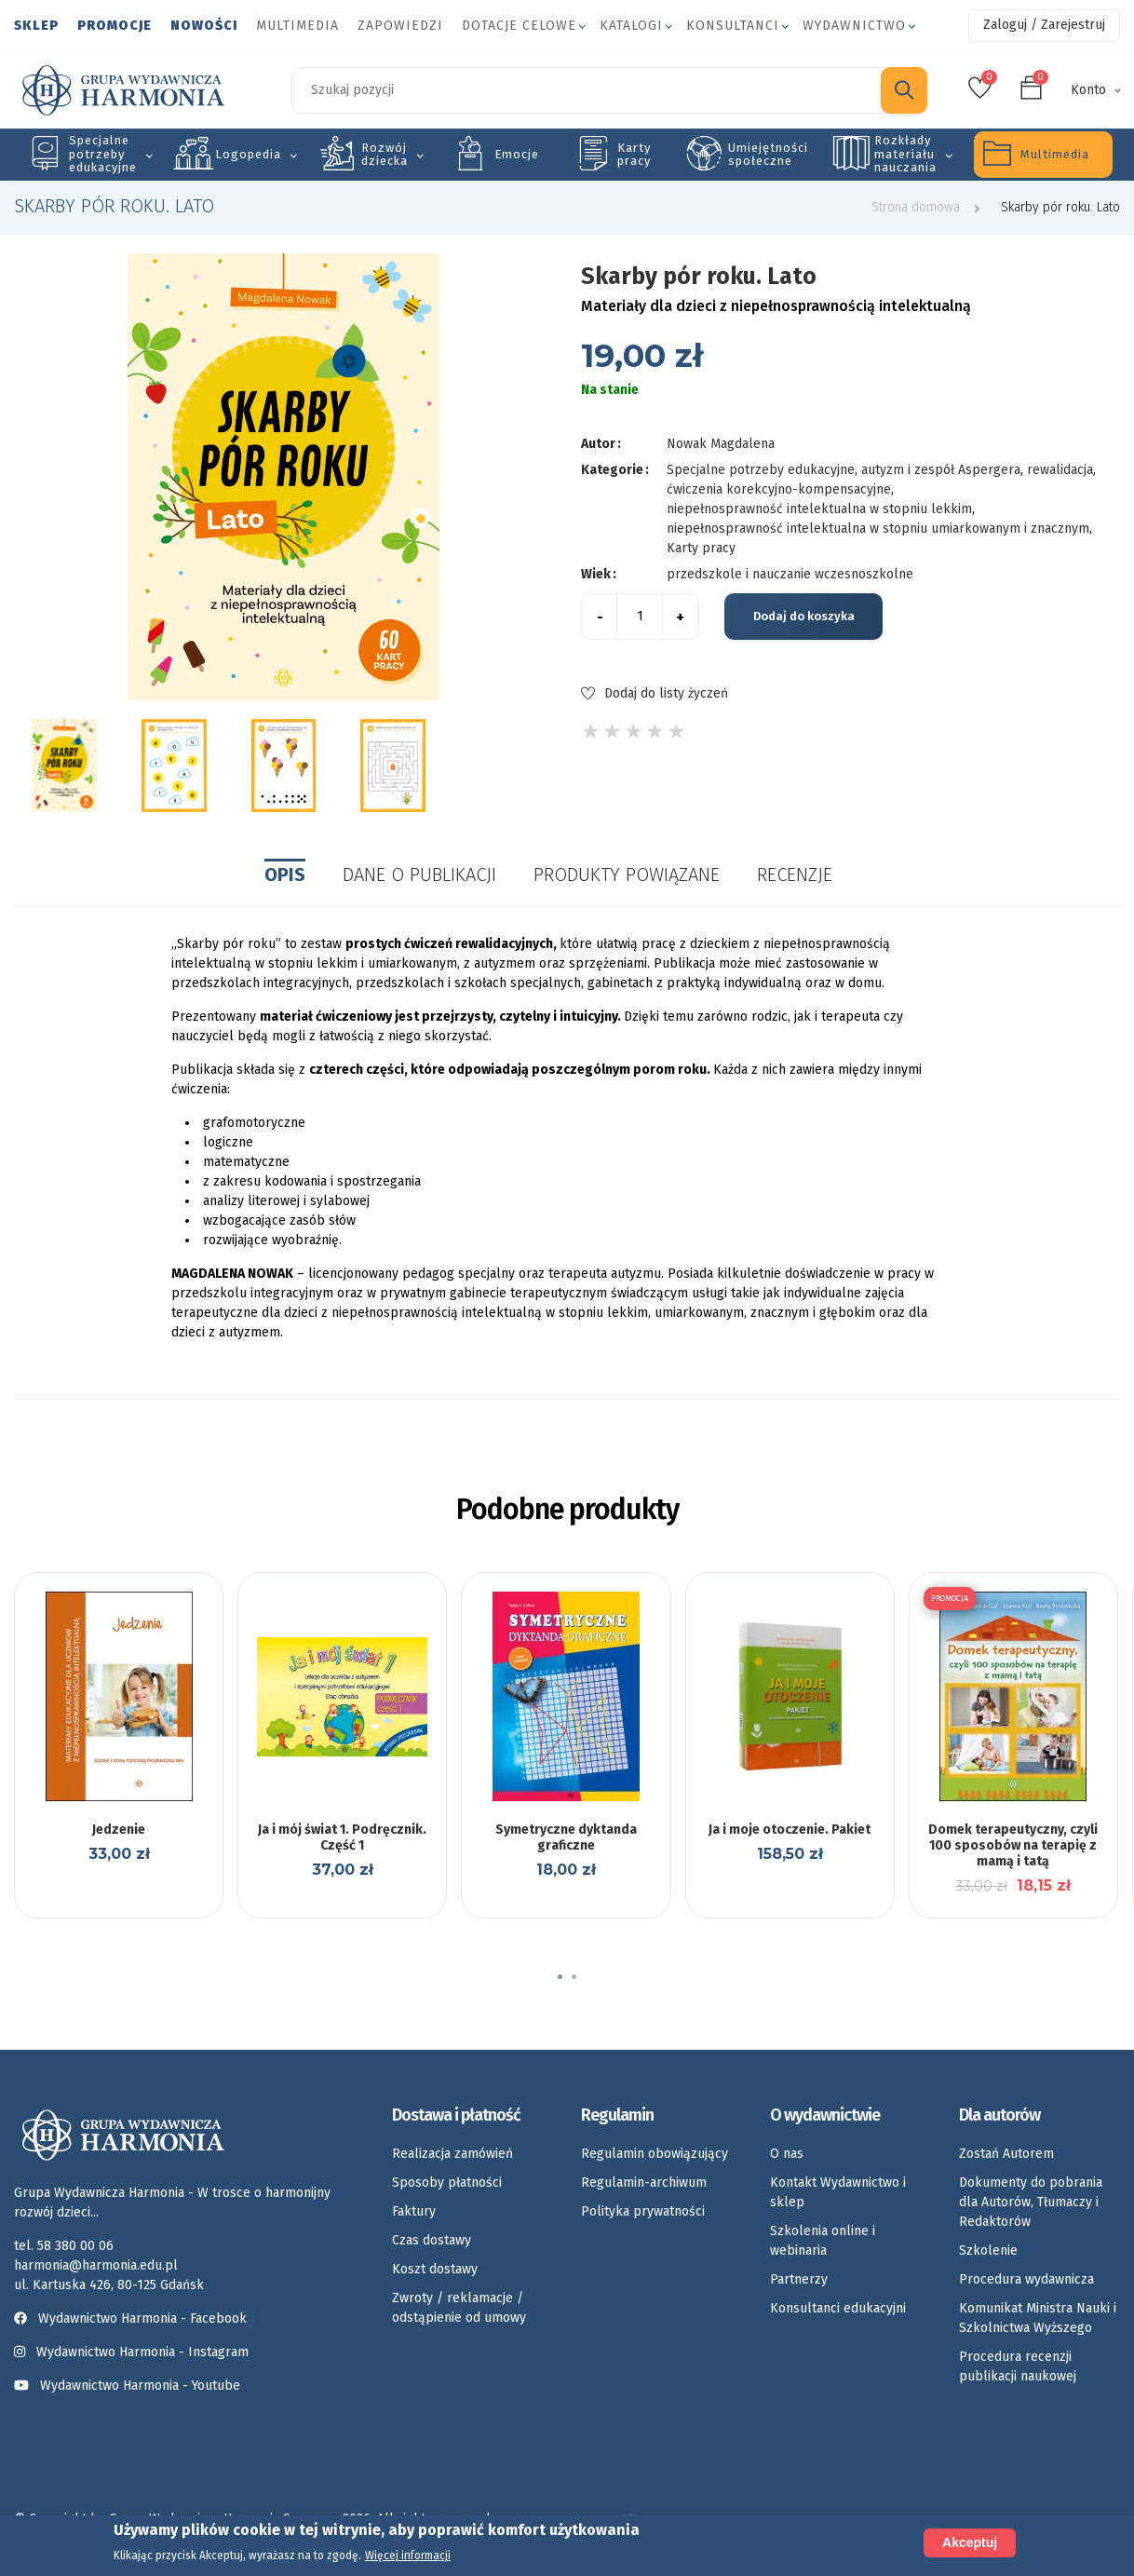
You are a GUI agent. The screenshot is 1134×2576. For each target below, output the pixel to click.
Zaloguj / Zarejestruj (1044, 25)
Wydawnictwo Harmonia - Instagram (142, 2352)
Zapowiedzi (400, 26)
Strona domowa (915, 207)
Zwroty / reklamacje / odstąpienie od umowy (459, 2307)
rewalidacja (1060, 470)
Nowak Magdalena (721, 444)
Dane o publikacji (419, 874)
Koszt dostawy (435, 2269)
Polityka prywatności (643, 2211)
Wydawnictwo (854, 26)
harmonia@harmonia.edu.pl (96, 2265)
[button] (560, 1977)
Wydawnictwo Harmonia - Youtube (140, 2385)
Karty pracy (634, 154)
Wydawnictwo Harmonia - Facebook (134, 2318)
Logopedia (248, 154)
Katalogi (631, 26)
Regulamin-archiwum (644, 2182)
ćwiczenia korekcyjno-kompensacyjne (779, 489)
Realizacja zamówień (452, 2154)
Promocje (114, 26)
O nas (786, 2154)
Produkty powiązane (626, 874)
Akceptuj (969, 2542)
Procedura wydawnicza (1026, 2279)
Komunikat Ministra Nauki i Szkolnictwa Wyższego (1037, 2318)
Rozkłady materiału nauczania (905, 153)
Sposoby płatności (447, 2182)
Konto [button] (1088, 90)
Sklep (36, 26)
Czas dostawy (431, 2240)
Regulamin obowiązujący (654, 2154)
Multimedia (297, 26)
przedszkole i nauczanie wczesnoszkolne (790, 574)
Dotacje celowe (519, 26)
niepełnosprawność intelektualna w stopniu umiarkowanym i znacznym (878, 528)
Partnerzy (799, 2279)
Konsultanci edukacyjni (838, 2308)
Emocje (516, 154)
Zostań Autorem (1006, 2154)
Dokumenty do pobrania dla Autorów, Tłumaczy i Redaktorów (1030, 2202)
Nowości (203, 26)
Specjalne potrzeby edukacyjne (103, 153)
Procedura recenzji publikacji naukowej (1017, 2366)
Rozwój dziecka (384, 154)
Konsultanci (732, 26)
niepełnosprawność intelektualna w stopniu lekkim (819, 509)
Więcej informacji (408, 2555)
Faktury (414, 2211)
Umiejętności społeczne (768, 154)
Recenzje (794, 874)
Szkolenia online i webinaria (822, 2240)
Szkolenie (988, 2250)
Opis (284, 874)
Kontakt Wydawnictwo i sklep (838, 2192)
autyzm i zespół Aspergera (940, 470)
